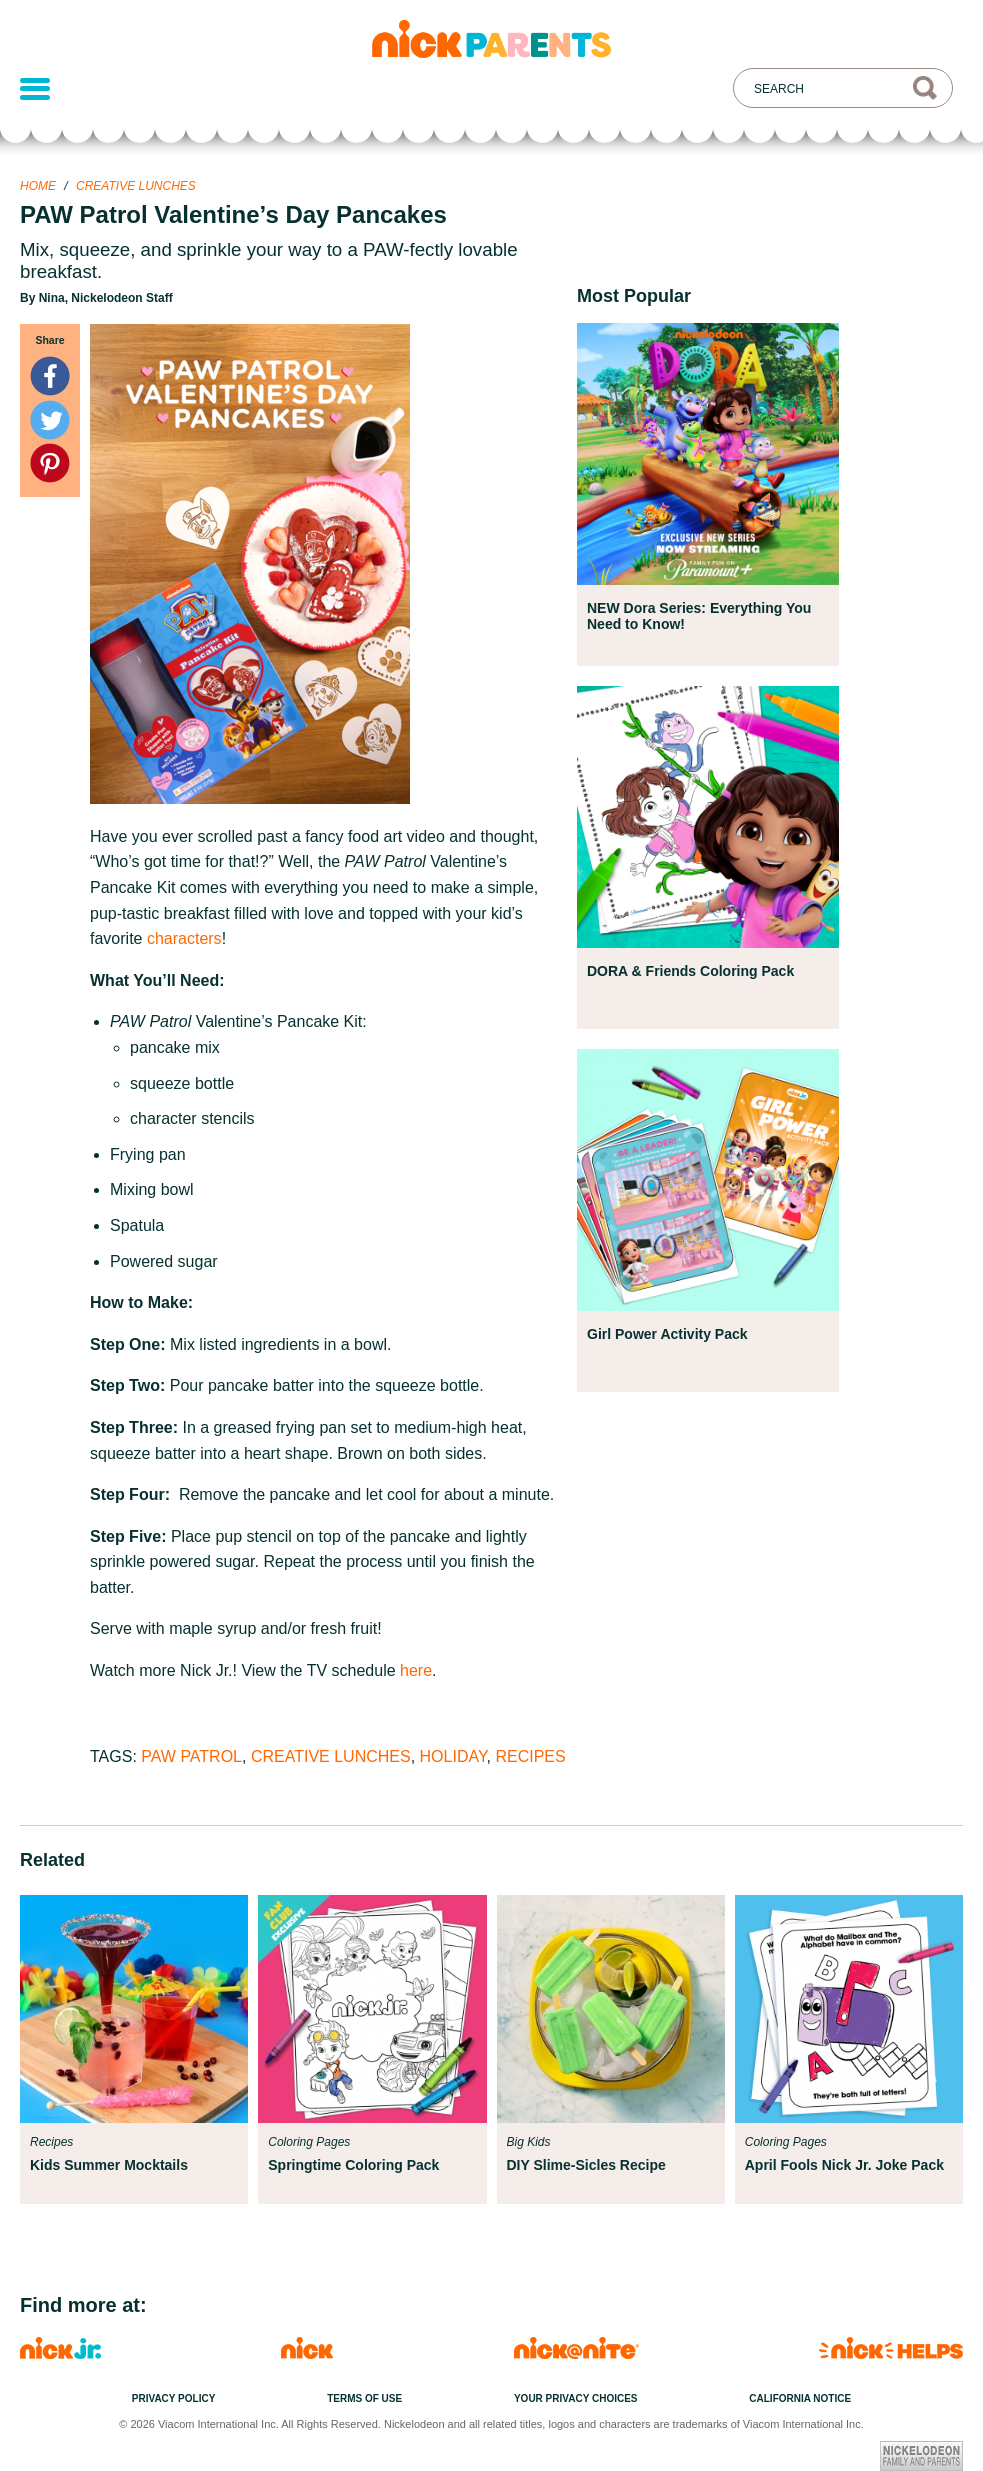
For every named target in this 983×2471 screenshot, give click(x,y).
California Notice (800, 2398)
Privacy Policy (174, 2398)
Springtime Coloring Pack (353, 2165)
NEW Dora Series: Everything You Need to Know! (699, 616)
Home (38, 186)
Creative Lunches (136, 186)
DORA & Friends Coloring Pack (690, 971)
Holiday (453, 1756)
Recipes (530, 1756)
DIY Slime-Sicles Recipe (586, 2165)
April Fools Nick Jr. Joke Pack (844, 2165)
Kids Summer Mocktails (109, 2165)
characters (184, 938)
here (416, 1670)
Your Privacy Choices (576, 2398)
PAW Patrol (191, 1756)
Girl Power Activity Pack (667, 1334)
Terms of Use (364, 2398)
